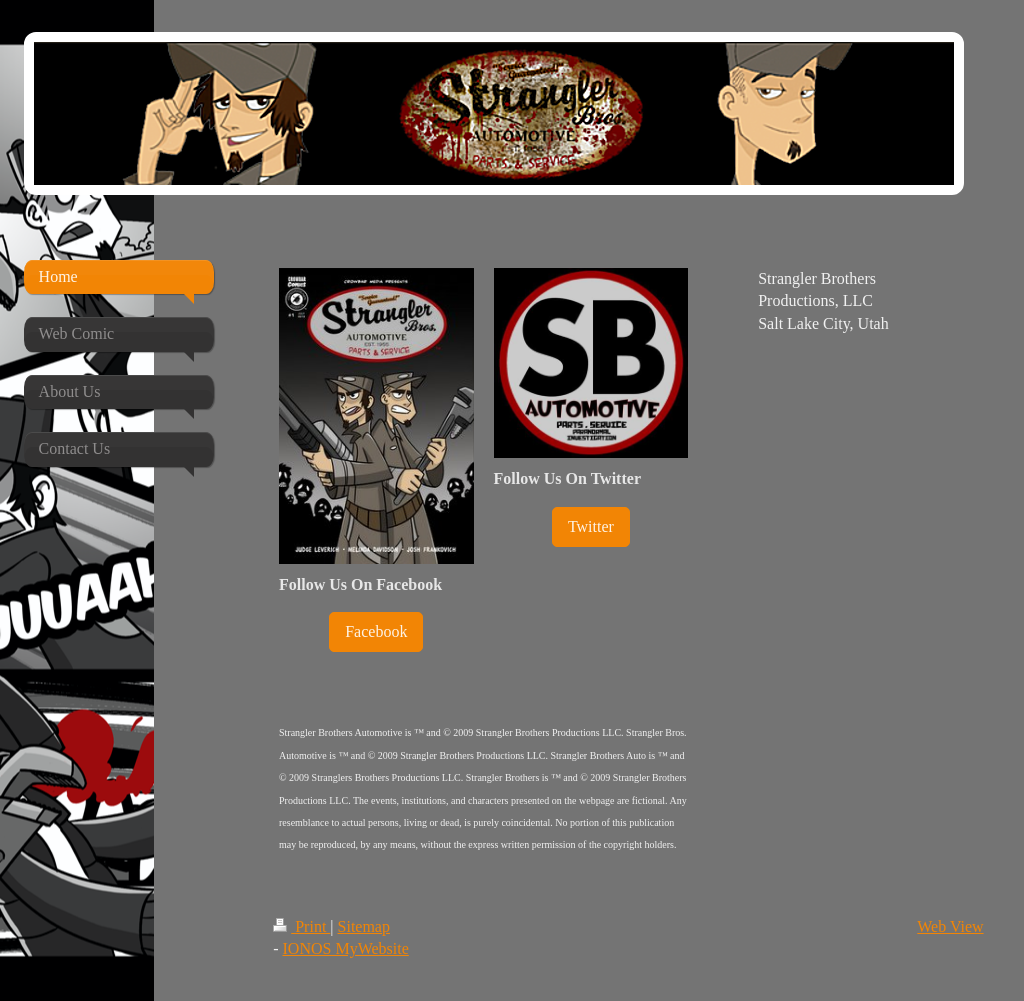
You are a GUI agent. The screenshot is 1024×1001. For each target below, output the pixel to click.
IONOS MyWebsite (346, 948)
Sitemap (364, 926)
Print (301, 926)
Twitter (591, 526)
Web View (950, 926)
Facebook (376, 631)
